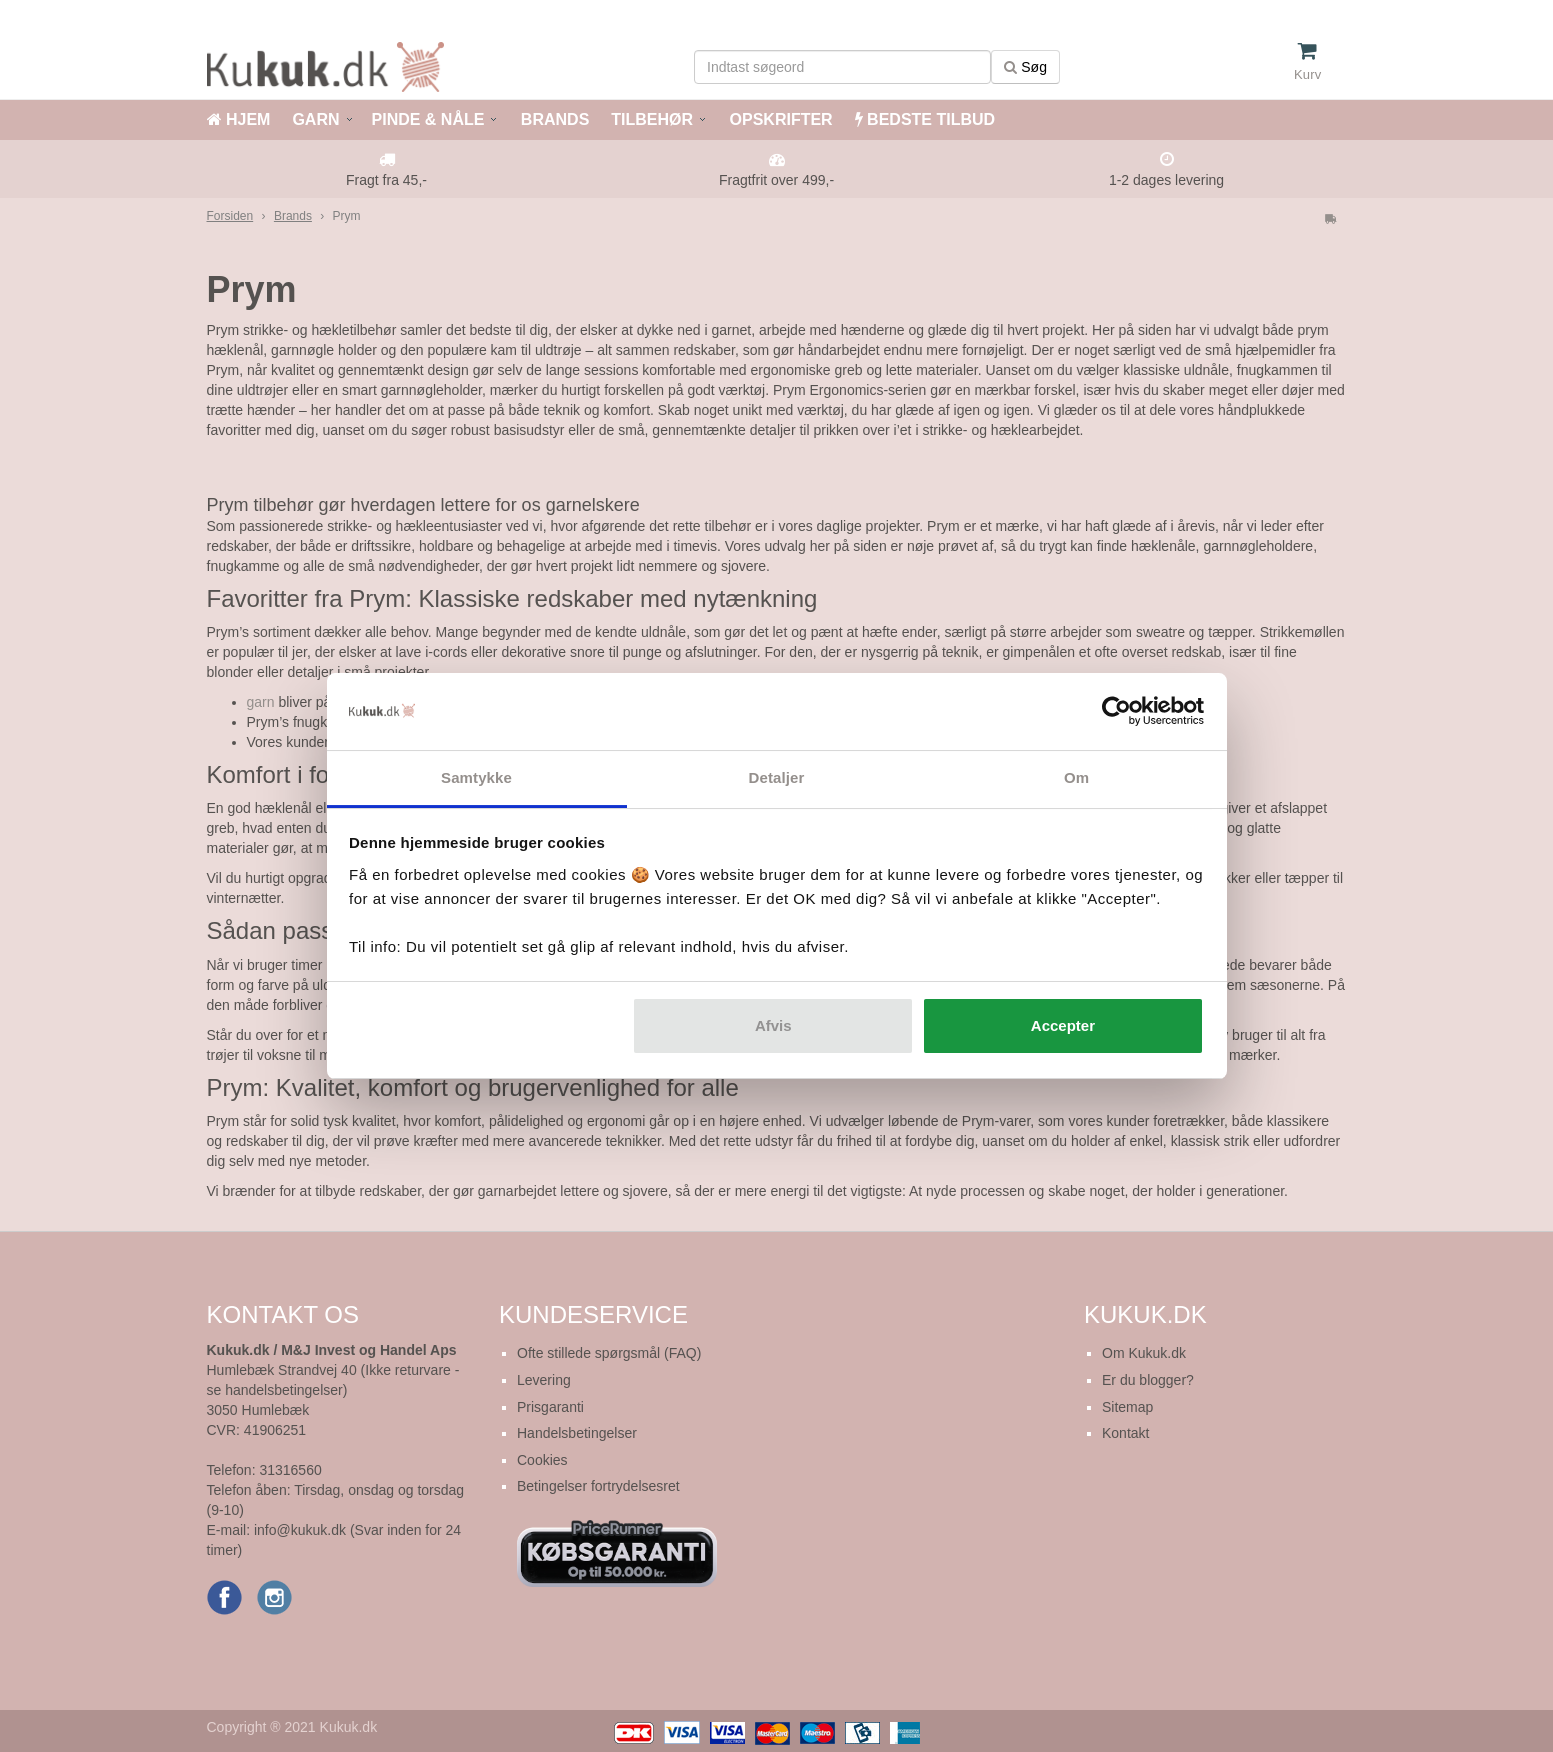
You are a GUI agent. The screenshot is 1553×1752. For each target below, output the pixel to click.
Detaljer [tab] (777, 777)
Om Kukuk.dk (1144, 1353)
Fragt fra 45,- (386, 180)
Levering (544, 1380)
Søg (1025, 67)
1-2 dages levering (1166, 180)
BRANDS (552, 119)
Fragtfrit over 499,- (776, 180)
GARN (315, 119)
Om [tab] (1076, 777)
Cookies (542, 1460)
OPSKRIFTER (779, 119)
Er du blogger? (1148, 1380)
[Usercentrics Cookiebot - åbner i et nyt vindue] (1116, 712)
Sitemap (1127, 1407)
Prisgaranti (550, 1407)
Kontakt (1125, 1433)
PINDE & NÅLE (428, 119)
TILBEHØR (652, 119)
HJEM (239, 119)
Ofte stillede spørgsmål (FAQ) (609, 1353)
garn (261, 702)
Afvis (773, 1025)
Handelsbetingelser (577, 1433)
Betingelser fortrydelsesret (598, 1486)
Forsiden (230, 216)
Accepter (1063, 1025)
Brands (293, 216)
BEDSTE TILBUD (925, 119)
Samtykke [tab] (476, 777)
